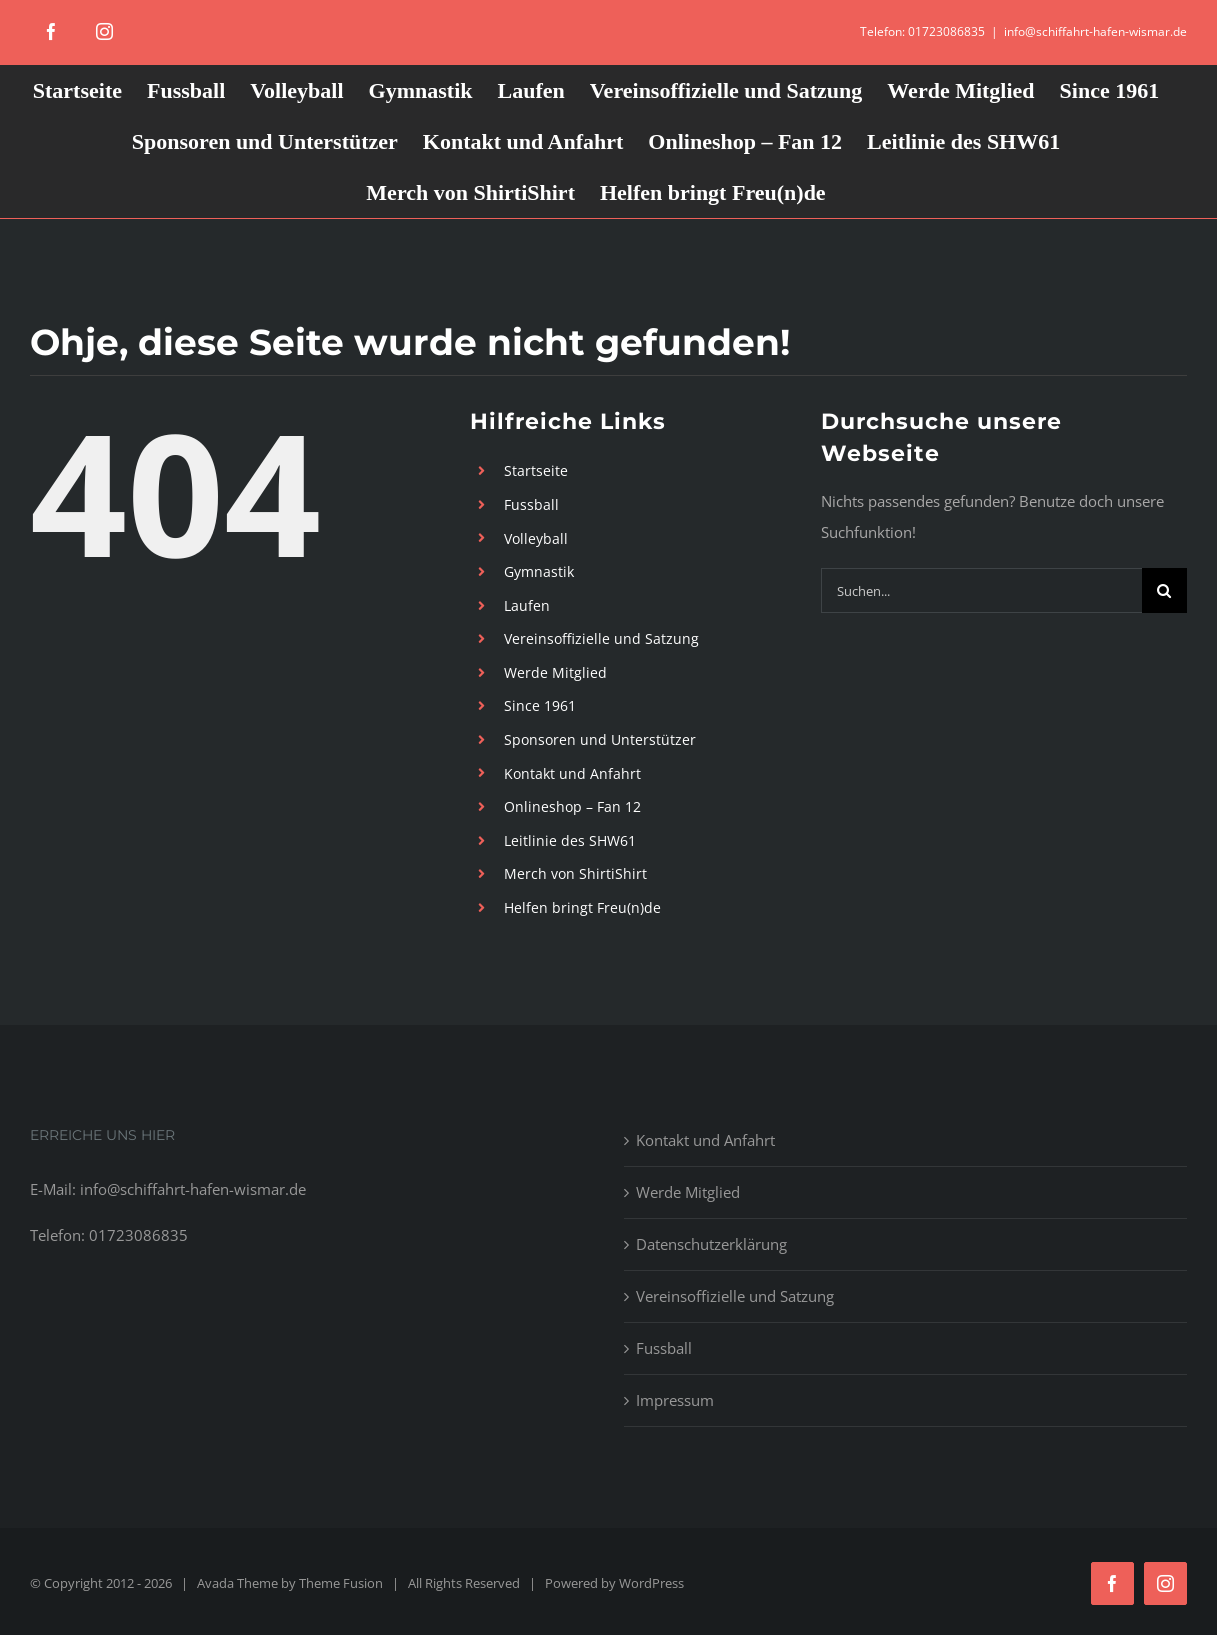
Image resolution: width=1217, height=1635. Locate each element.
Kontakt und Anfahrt (572, 773)
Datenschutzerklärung (711, 1244)
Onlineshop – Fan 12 (572, 806)
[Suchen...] (981, 590)
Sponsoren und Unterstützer (600, 739)
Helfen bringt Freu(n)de (582, 907)
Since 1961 (540, 705)
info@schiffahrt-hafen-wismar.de (1095, 31)
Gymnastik (539, 571)
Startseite (536, 470)
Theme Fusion (341, 1583)
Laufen (527, 605)
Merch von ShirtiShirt (575, 873)
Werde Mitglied (555, 672)
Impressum (675, 1400)
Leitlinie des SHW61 (570, 840)
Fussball (531, 504)
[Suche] (1164, 590)
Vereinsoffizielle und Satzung (601, 638)
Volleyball (536, 538)
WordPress (651, 1583)
